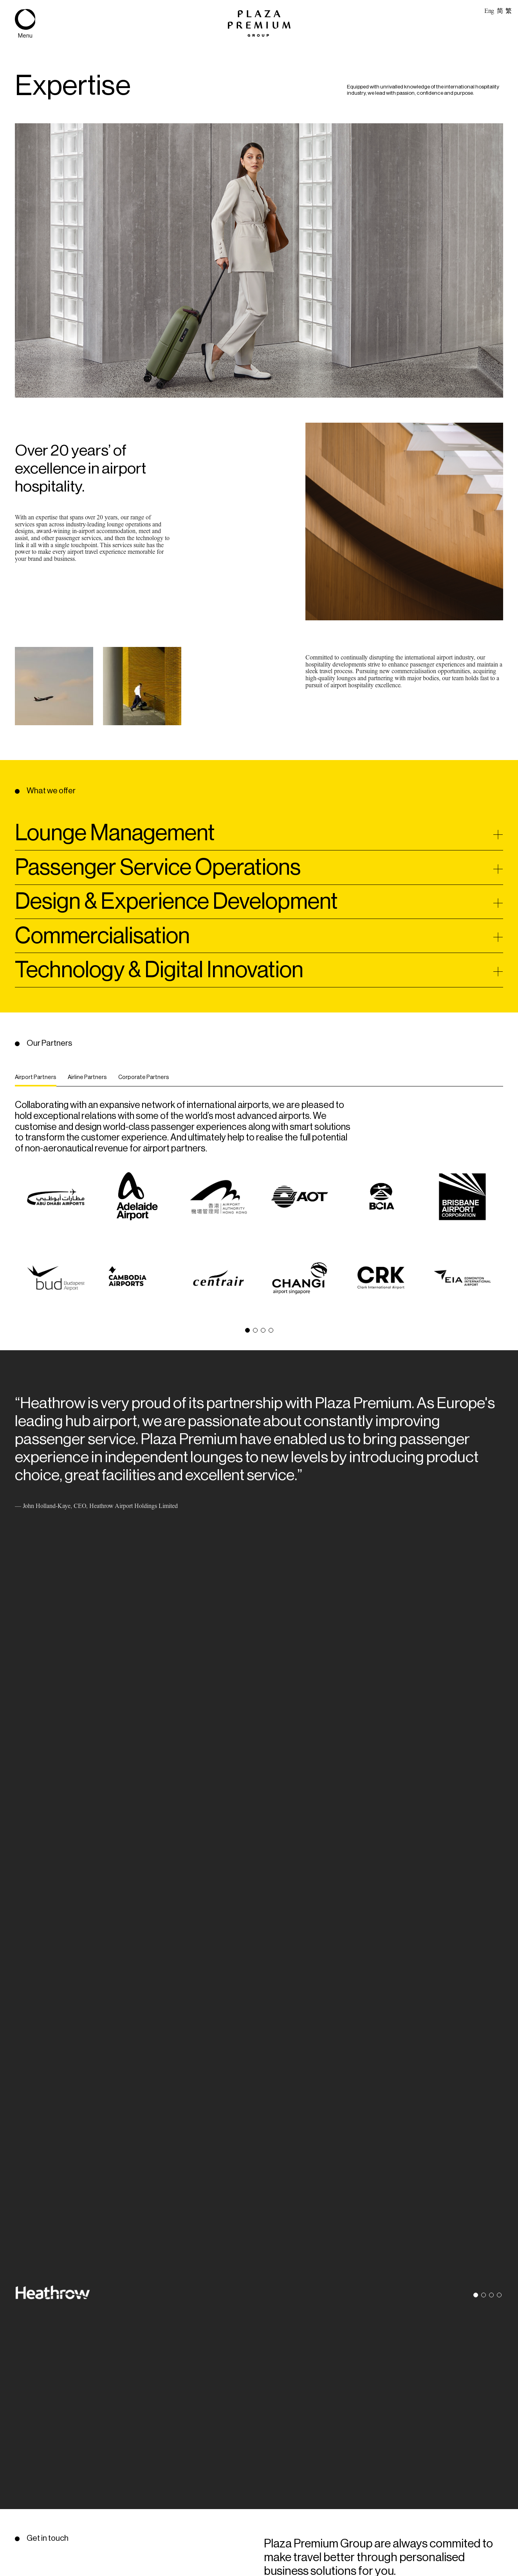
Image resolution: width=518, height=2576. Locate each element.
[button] (247, 1330)
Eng (489, 10)
